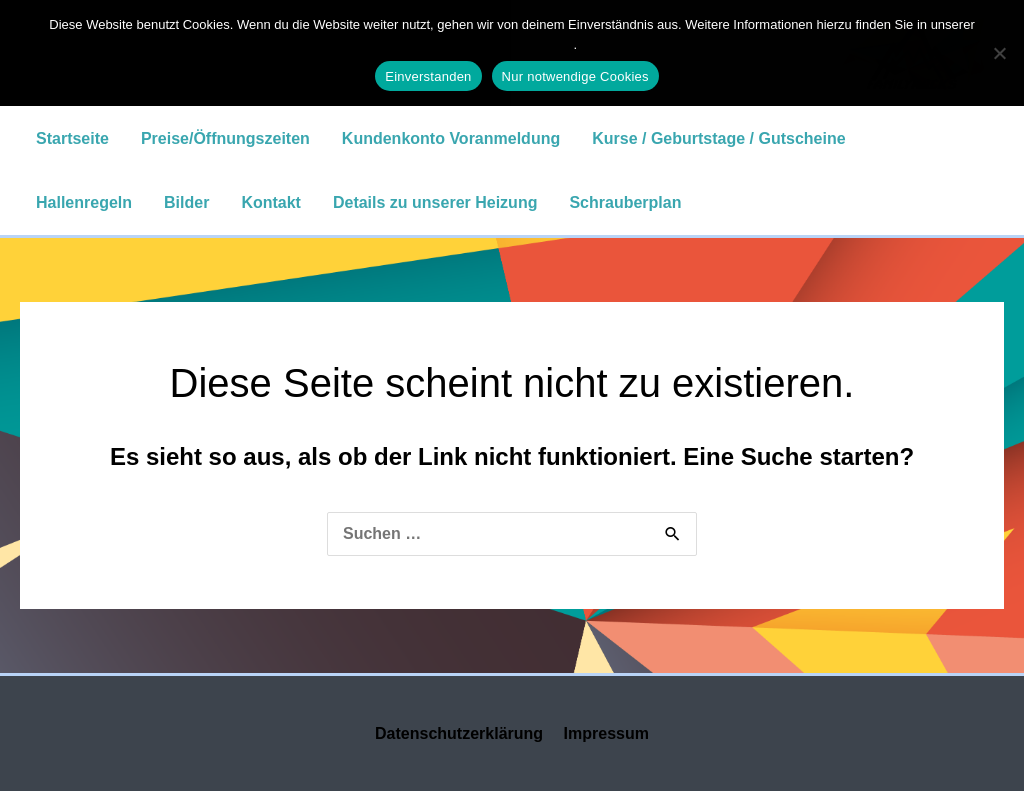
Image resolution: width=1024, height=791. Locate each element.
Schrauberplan (625, 202)
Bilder (186, 202)
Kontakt (271, 202)
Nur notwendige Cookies (575, 76)
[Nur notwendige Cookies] (999, 53)
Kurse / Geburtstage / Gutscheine (718, 138)
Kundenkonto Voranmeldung (451, 138)
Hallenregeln (84, 202)
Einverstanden (428, 76)
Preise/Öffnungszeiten (225, 138)
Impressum (606, 733)
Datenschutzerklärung (459, 733)
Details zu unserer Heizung (435, 202)
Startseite (72, 138)
